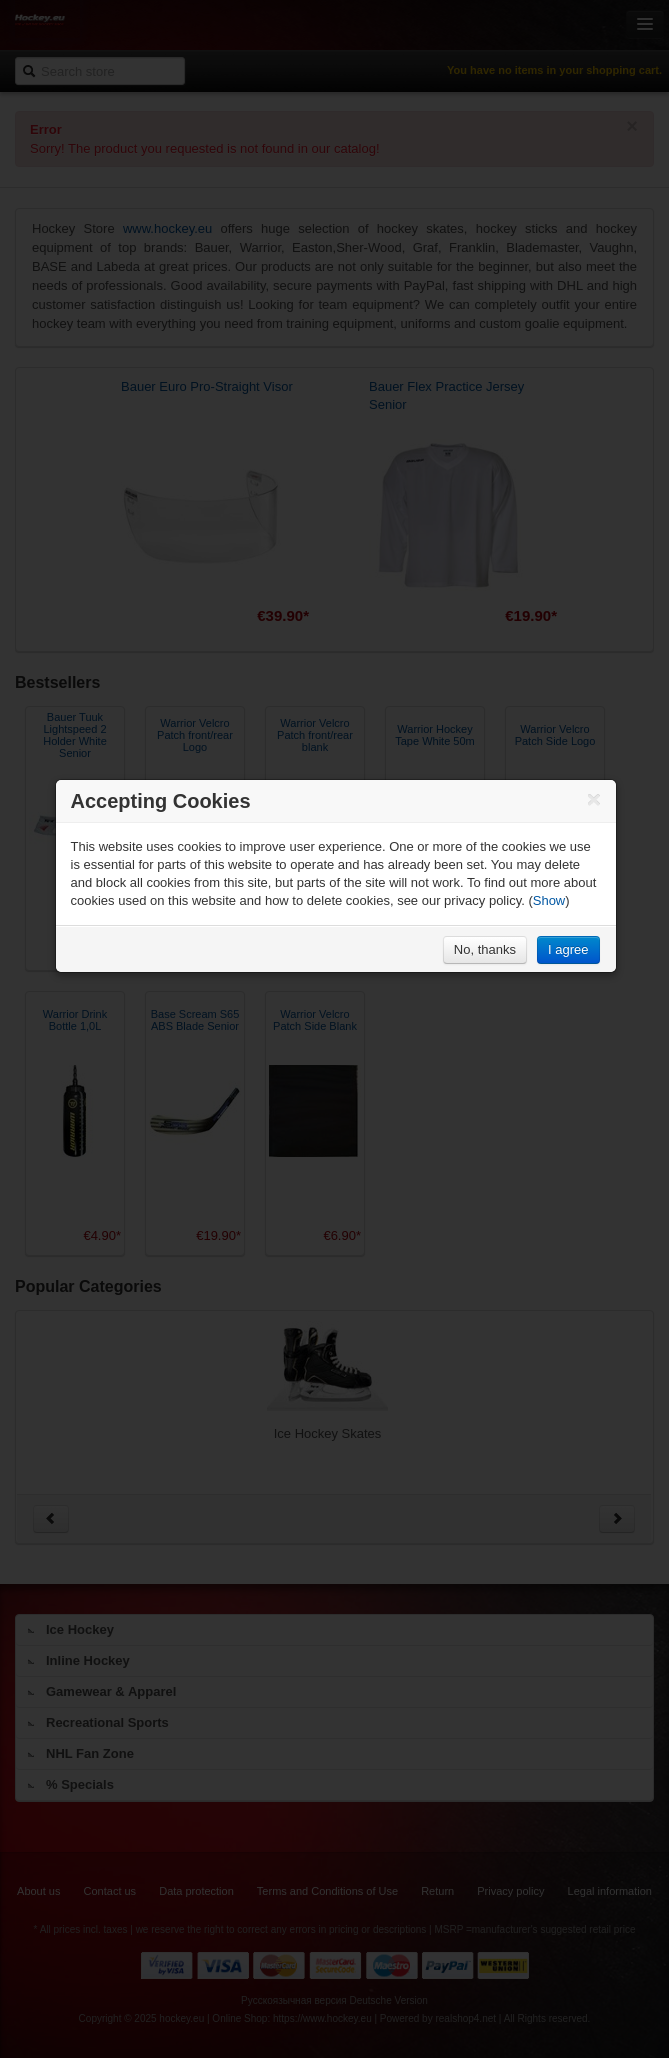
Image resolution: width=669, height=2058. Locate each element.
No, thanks (485, 949)
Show (549, 900)
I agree (568, 949)
